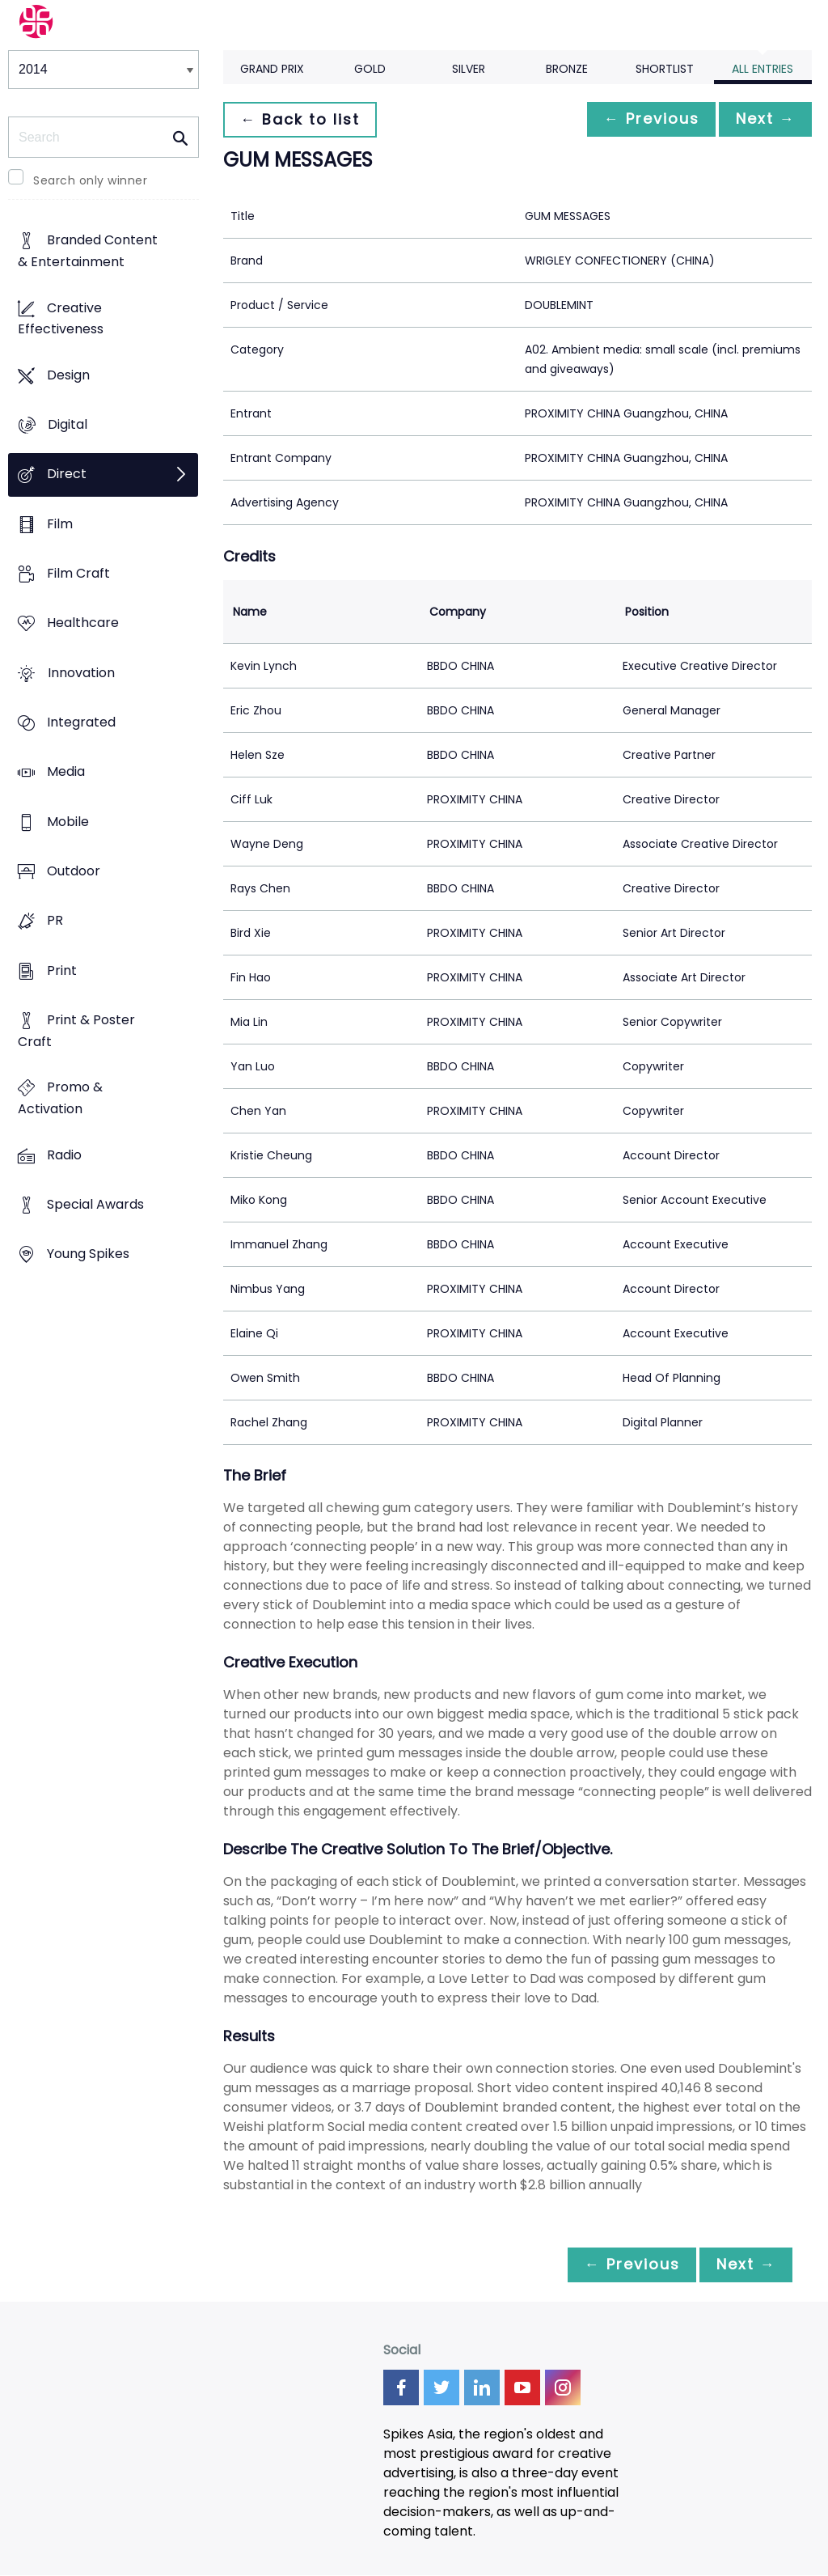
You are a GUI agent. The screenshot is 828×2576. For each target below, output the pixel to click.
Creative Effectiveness (61, 319)
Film (60, 524)
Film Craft (78, 574)
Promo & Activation (60, 1098)
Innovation (81, 672)
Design (68, 375)
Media (66, 772)
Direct (67, 474)
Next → (762, 119)
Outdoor (73, 871)
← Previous (643, 119)
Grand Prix (272, 69)
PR (55, 921)
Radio (64, 1155)
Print (62, 970)
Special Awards (95, 1204)
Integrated (81, 723)
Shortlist (665, 69)
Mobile (68, 821)
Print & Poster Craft (76, 1030)
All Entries (762, 69)
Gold (370, 69)
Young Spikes (88, 1254)
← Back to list (302, 119)
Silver (468, 69)
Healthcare (83, 623)
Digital (67, 425)
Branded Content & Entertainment (88, 251)
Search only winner (90, 180)
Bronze (567, 69)
